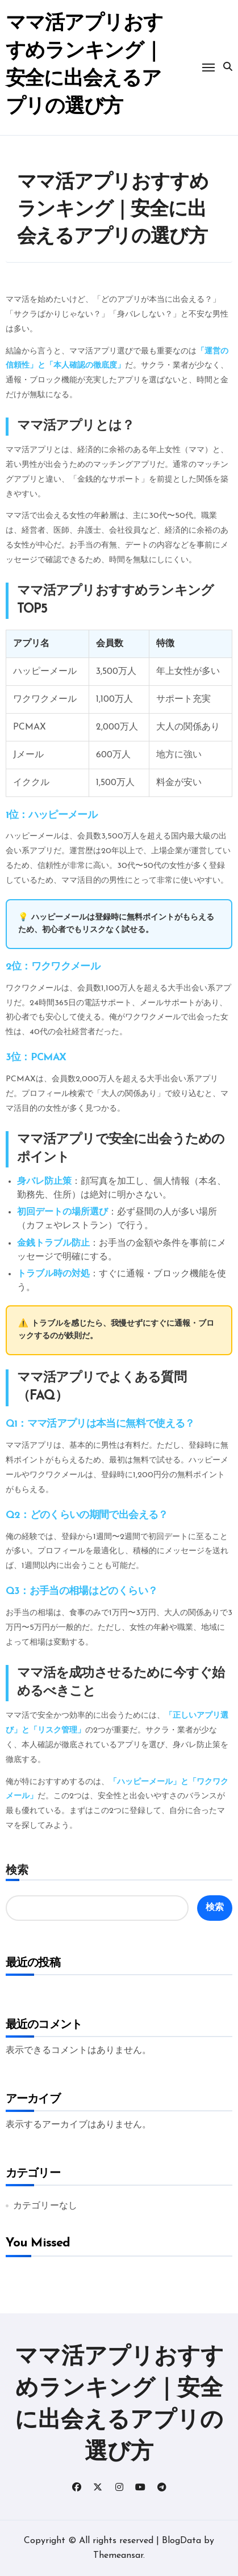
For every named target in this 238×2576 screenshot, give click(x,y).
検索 (17, 1870)
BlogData (181, 2540)
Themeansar (118, 2555)
